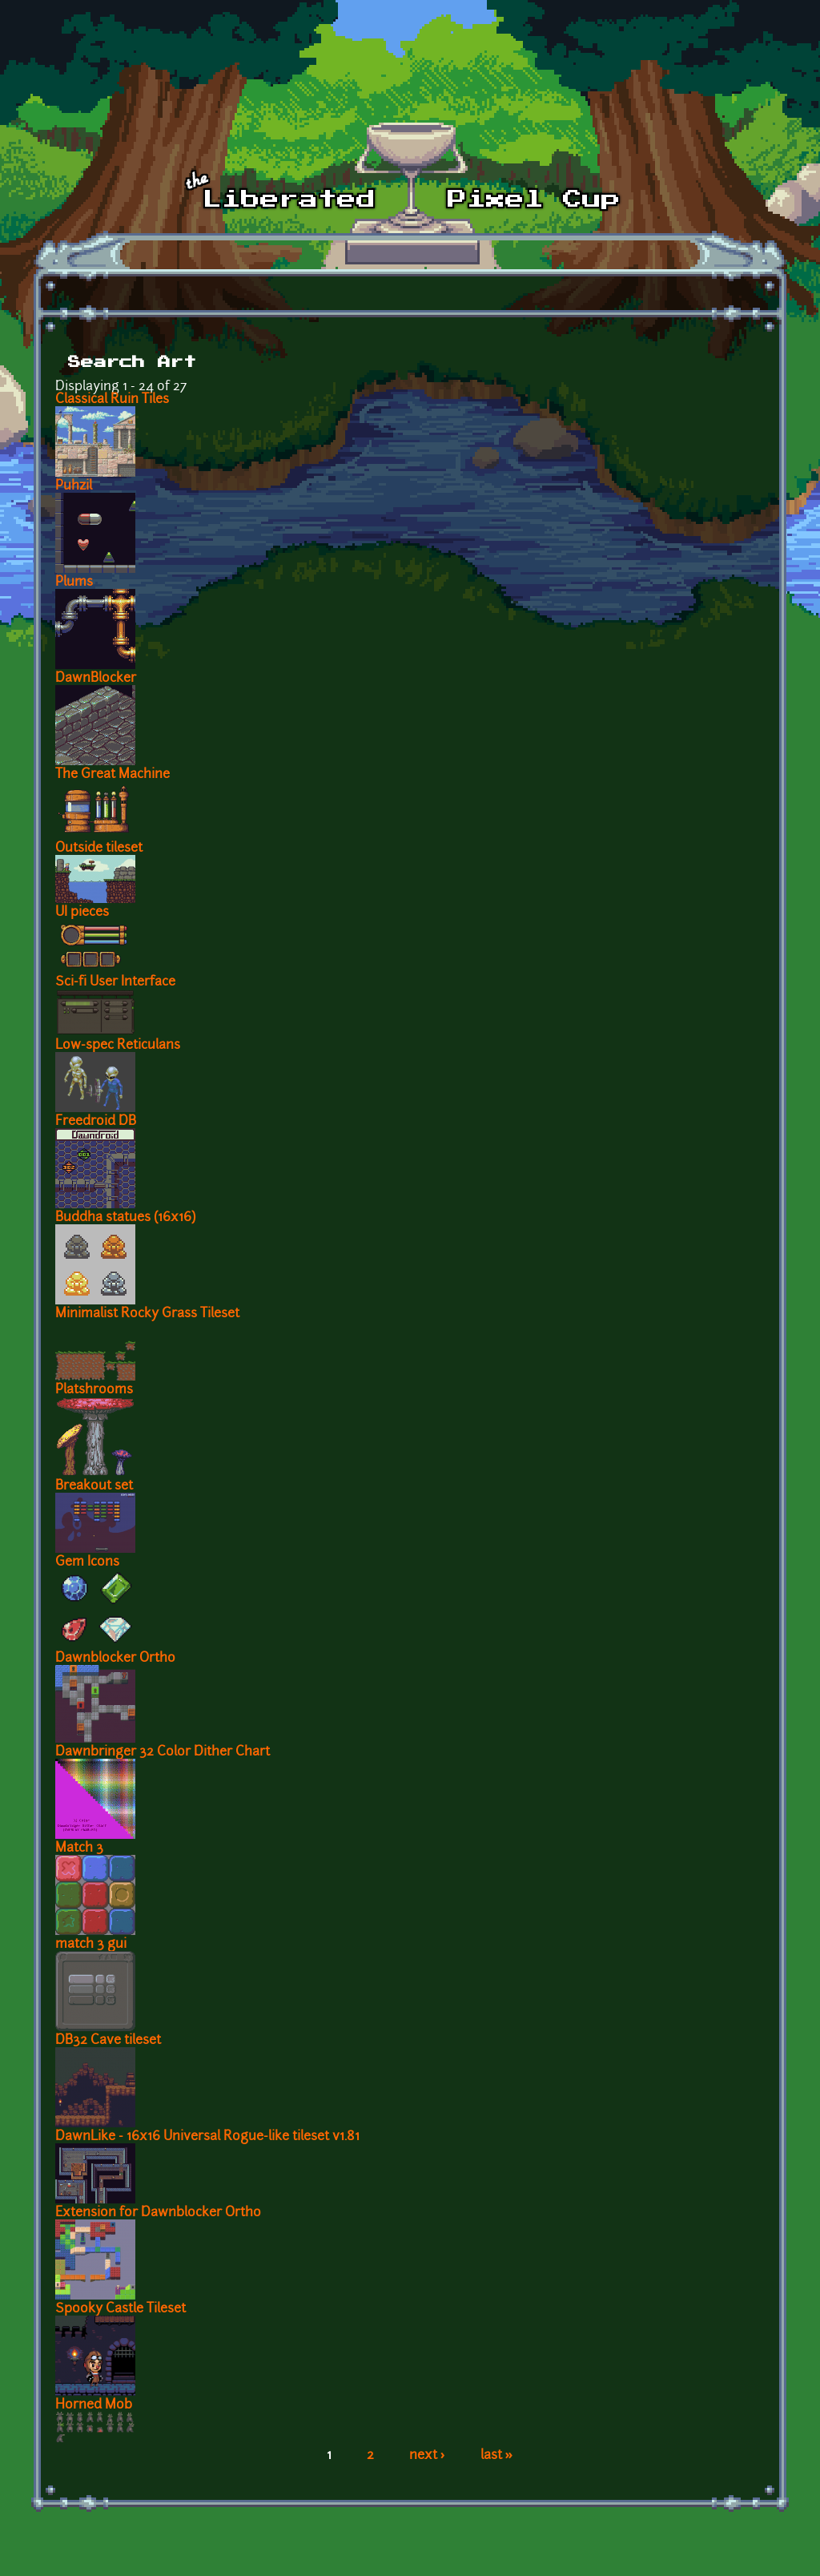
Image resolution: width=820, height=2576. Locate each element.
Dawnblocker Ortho (115, 1658)
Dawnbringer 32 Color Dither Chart (162, 1752)
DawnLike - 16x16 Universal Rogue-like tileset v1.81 (207, 2137)
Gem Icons (87, 1562)
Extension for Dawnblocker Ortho (158, 2213)
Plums (74, 582)
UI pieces (82, 912)
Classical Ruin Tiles (112, 399)
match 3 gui (91, 1944)
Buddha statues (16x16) (125, 1217)
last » (496, 2455)
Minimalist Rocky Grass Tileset (147, 1314)
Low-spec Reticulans (117, 1045)
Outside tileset (99, 848)
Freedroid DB (95, 1121)
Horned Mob (93, 2405)
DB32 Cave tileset (108, 2040)
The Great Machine (112, 774)
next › (427, 2455)
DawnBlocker (95, 678)
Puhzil (73, 486)
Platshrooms (94, 1390)
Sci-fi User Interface (115, 982)
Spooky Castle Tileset (120, 2309)
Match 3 (79, 1848)
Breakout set (94, 1486)
